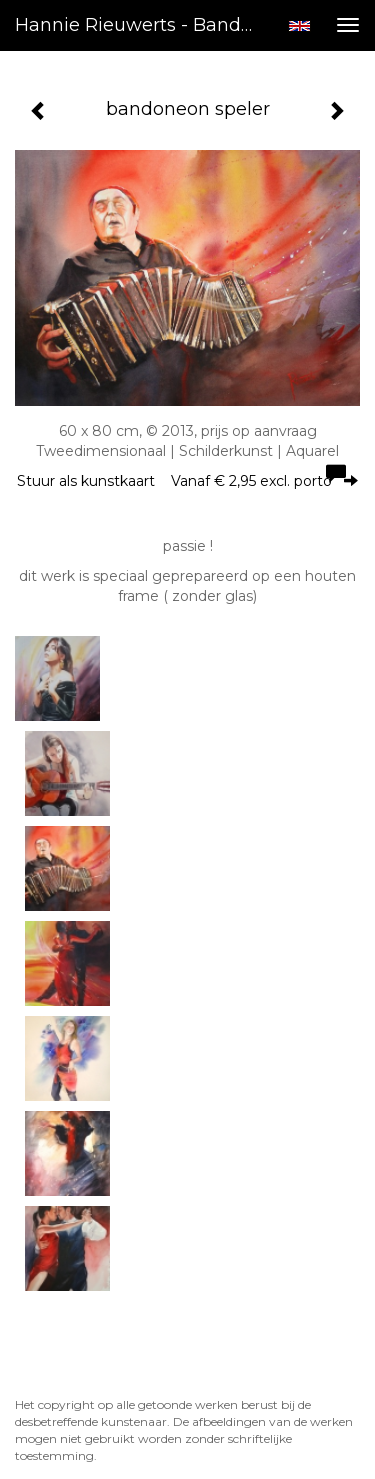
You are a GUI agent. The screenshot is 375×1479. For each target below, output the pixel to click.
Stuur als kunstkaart (187, 481)
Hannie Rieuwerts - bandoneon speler (143, 25)
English (299, 26)
